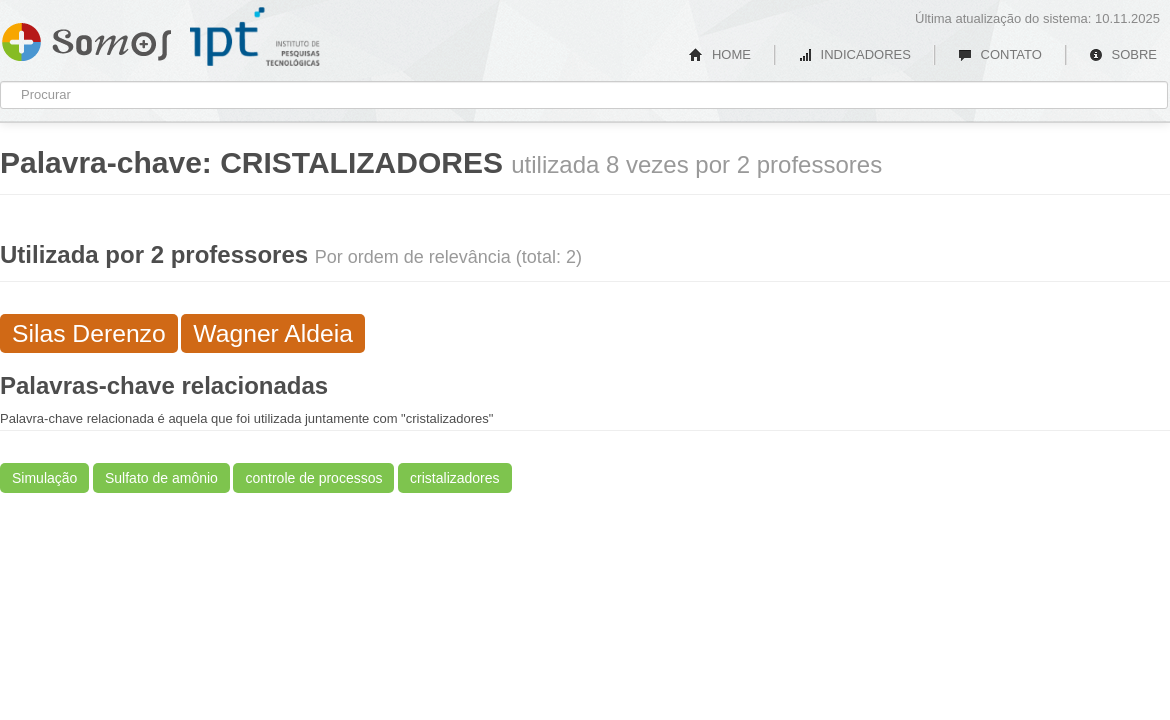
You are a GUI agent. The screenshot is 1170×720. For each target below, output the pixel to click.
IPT (255, 37)
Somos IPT (86, 38)
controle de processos (313, 478)
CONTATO (1000, 54)
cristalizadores (454, 478)
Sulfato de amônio (161, 478)
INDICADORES (854, 54)
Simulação (44, 478)
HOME (720, 54)
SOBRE (1123, 54)
